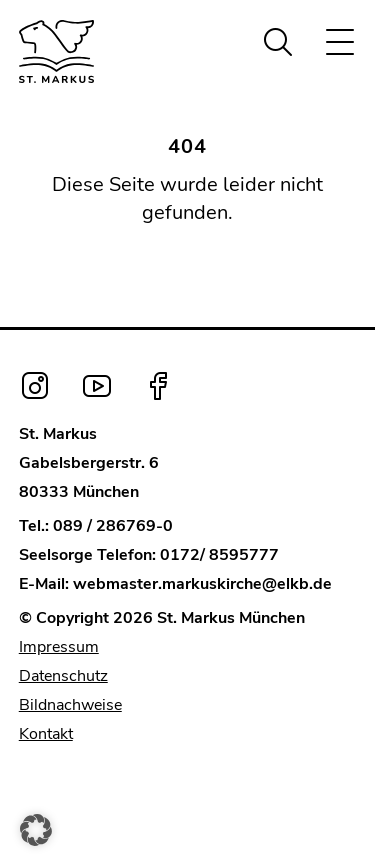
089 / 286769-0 (113, 526)
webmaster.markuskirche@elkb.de (202, 584)
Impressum (59, 647)
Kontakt (46, 734)
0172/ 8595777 (219, 555)
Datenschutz (63, 676)
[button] (36, 830)
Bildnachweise (70, 705)
